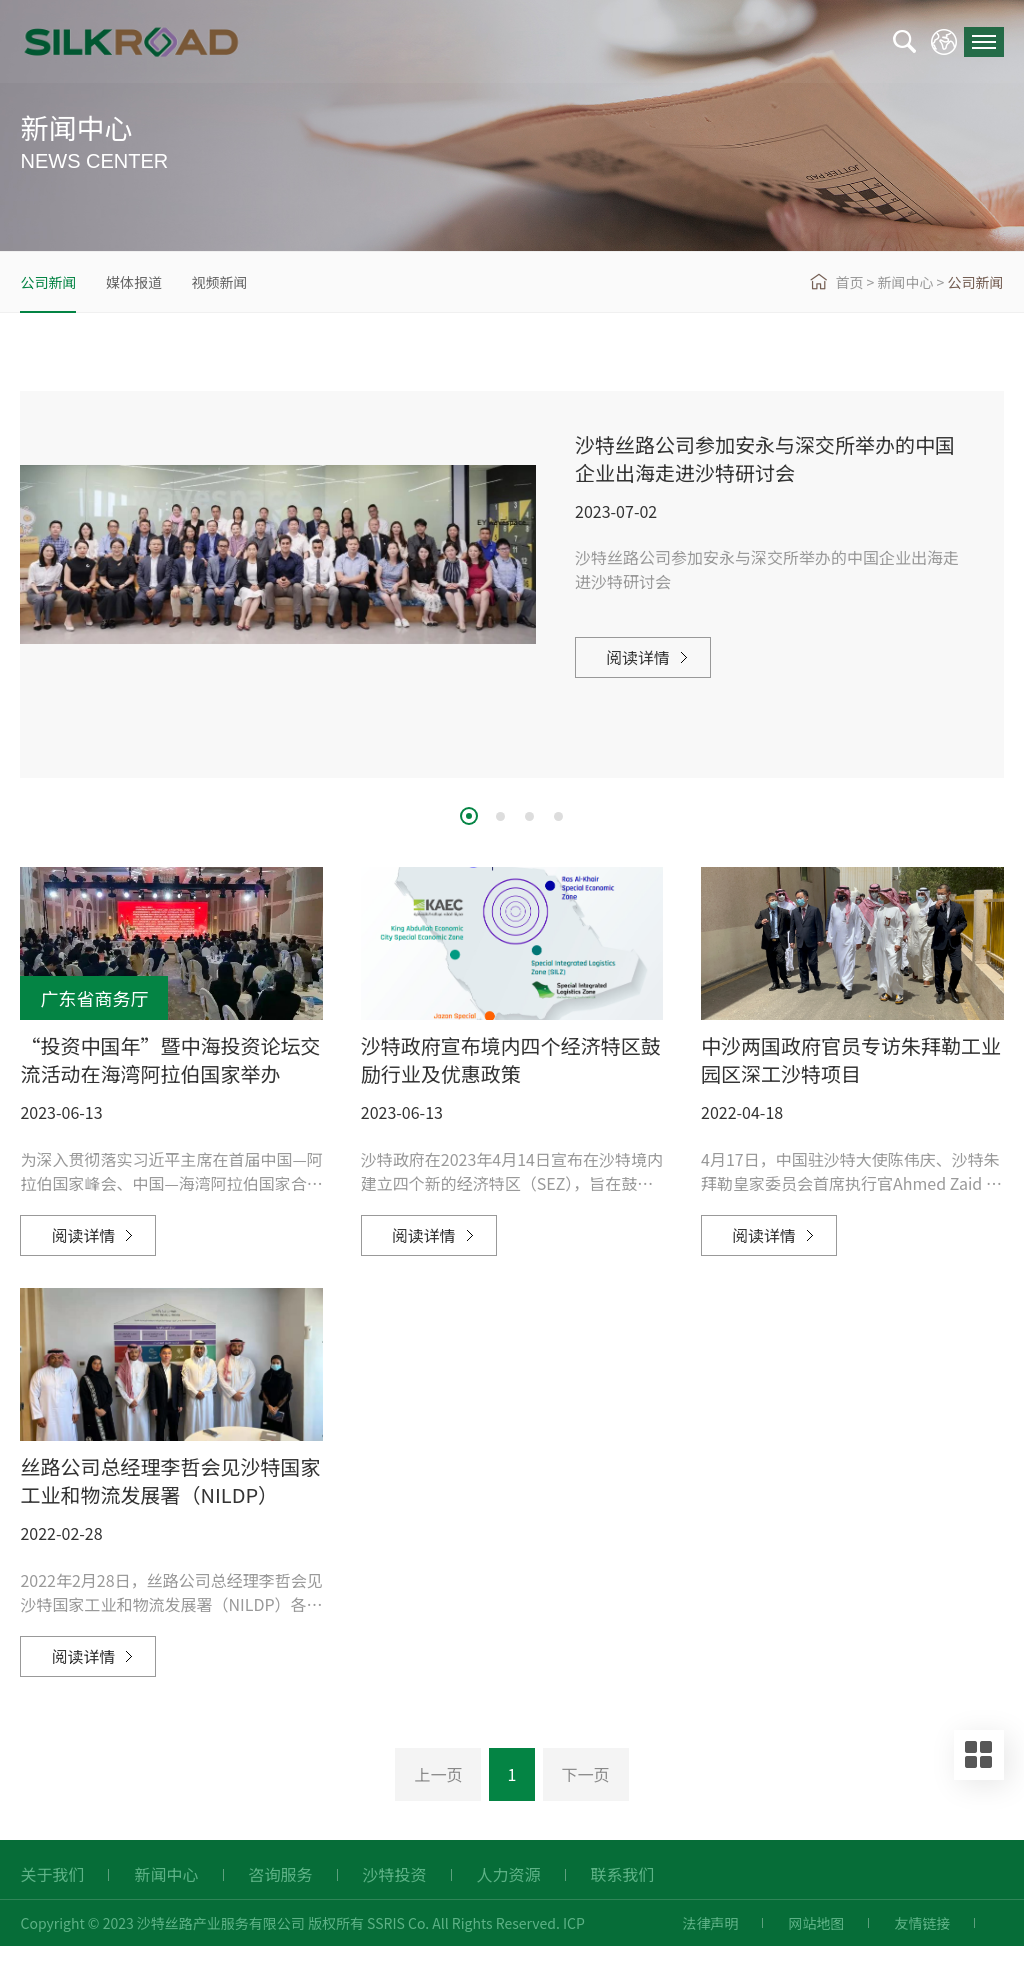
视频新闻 (219, 282)
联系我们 (623, 1907)
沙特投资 (395, 1907)
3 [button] (529, 816)
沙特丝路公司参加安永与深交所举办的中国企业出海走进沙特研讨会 (765, 458)
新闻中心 (905, 282)
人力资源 (509, 1907)
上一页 (438, 1806)
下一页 (586, 1806)
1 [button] (469, 816)
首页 (849, 282)
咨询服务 (281, 1907)
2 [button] (500, 816)
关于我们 (52, 1907)
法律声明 (710, 1955)
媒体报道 (134, 282)
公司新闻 (48, 282)
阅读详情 (638, 657)
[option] (512, 554)
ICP (574, 1955)
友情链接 (922, 1955)
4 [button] (558, 816)
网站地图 (816, 1955)
